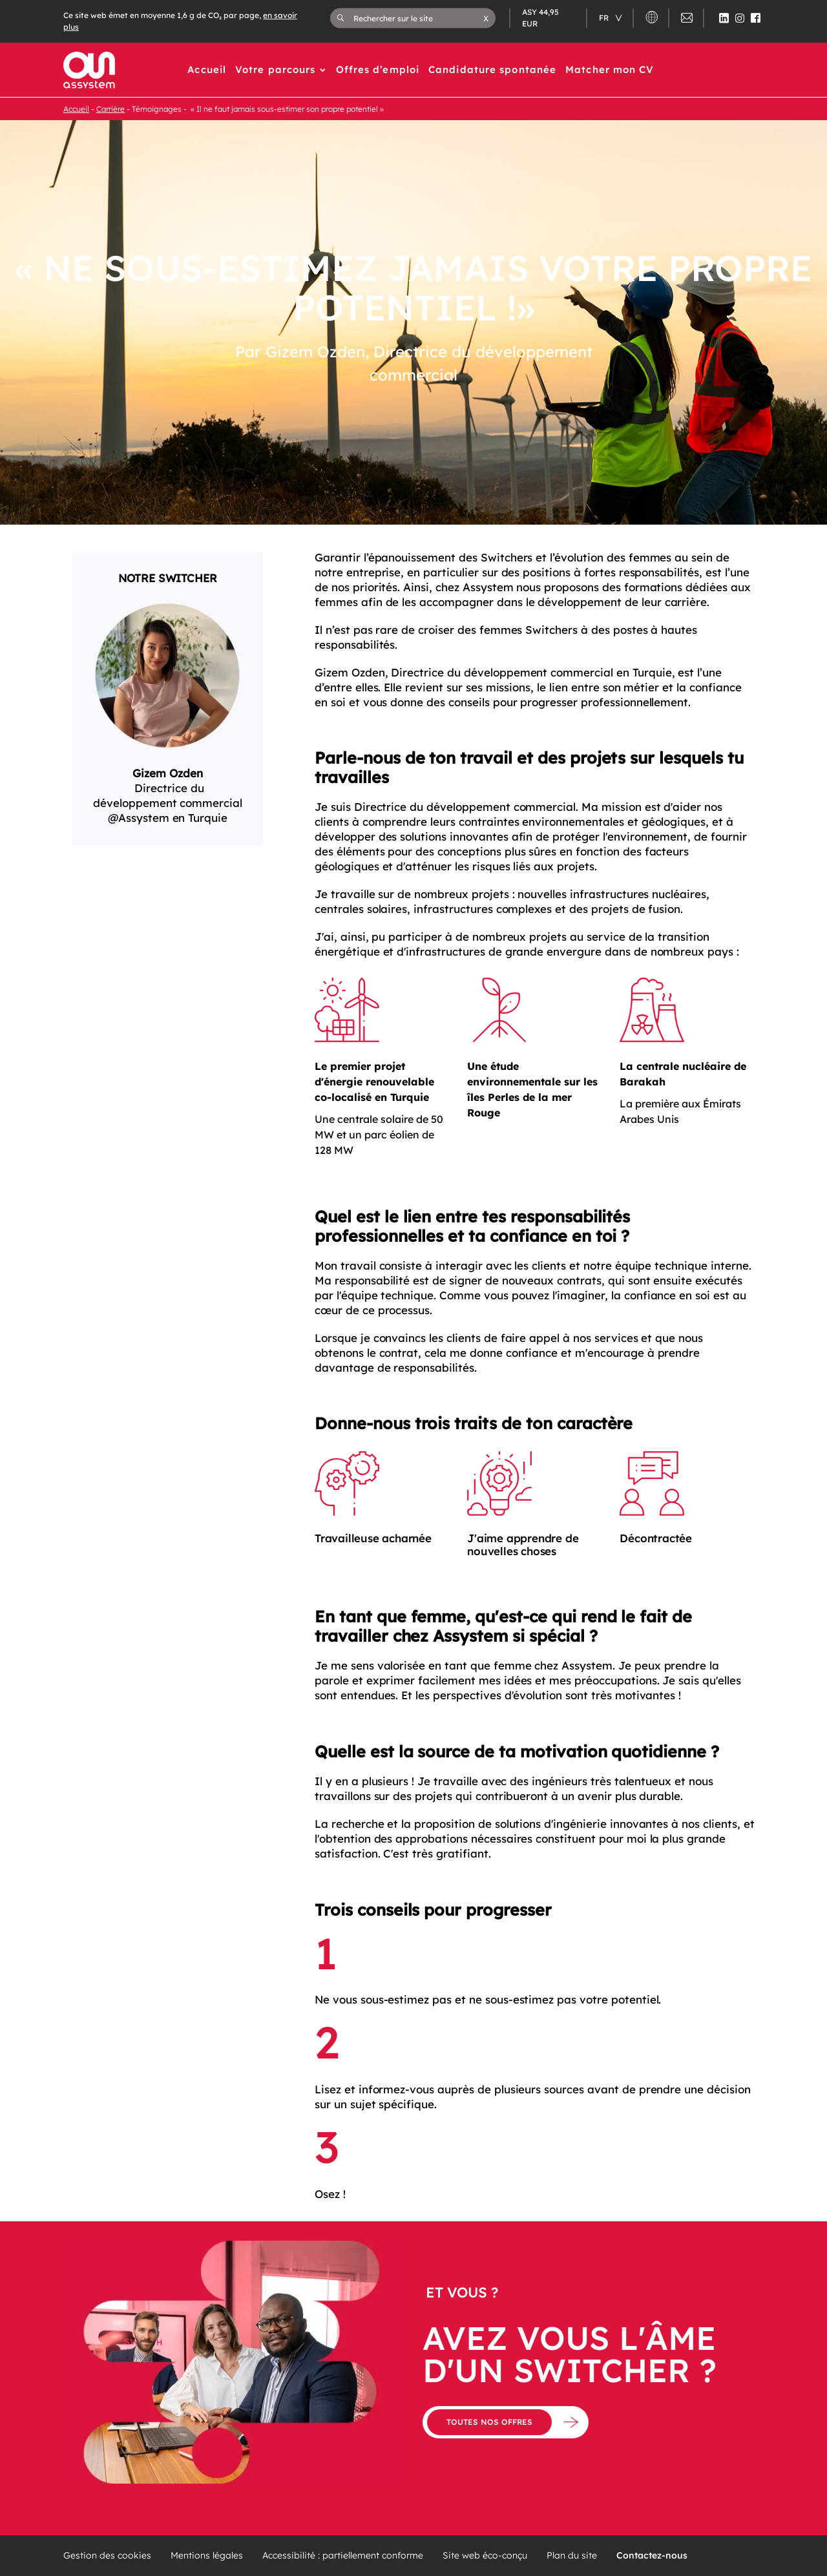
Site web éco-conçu (485, 2555)
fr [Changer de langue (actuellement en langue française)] (605, 18)
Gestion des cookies (107, 2555)
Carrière (110, 109)
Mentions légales (207, 2555)
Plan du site (572, 2555)
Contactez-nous (651, 2555)
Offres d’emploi (378, 69)
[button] (485, 18)
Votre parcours (275, 69)
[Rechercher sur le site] (418, 18)
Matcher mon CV (609, 69)
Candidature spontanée (492, 69)
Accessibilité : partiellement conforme (342, 2555)
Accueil (206, 69)
